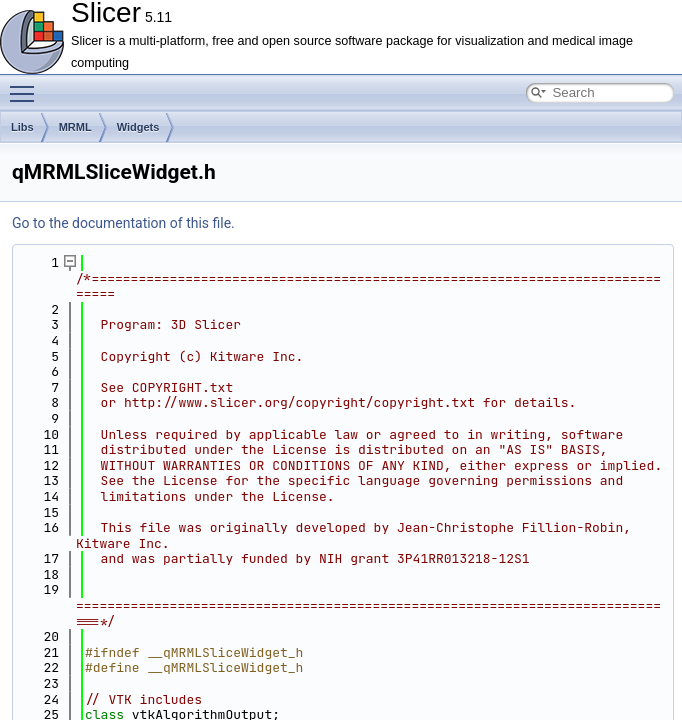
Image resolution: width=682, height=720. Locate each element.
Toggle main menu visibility (27, 85)
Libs (22, 127)
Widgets (138, 127)
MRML (75, 127)
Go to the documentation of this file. (123, 223)
